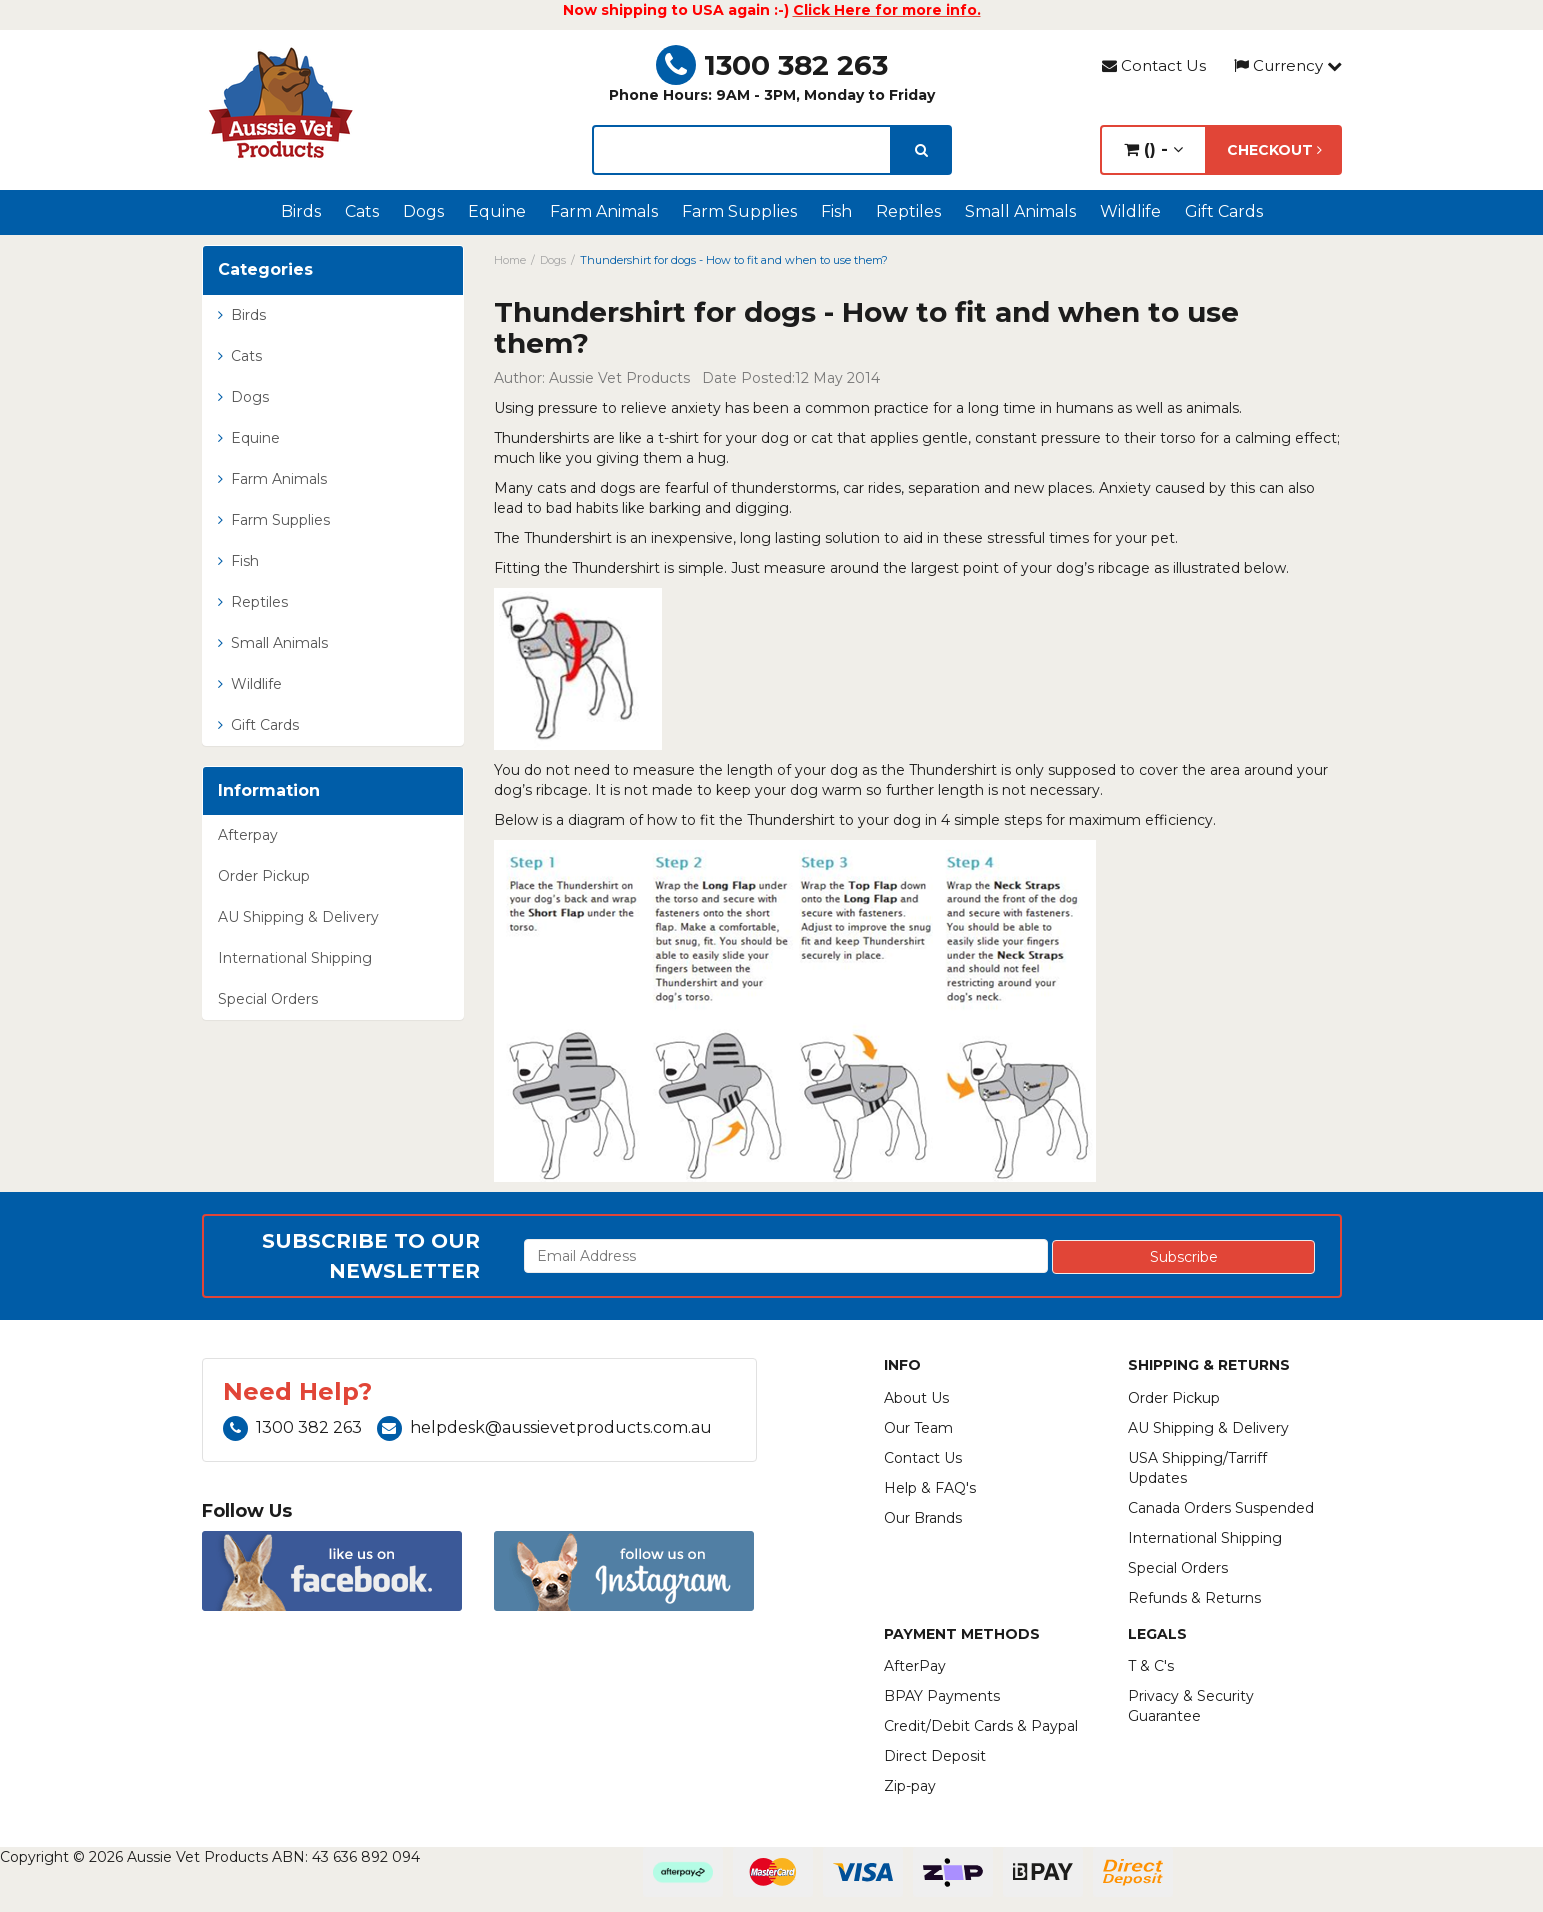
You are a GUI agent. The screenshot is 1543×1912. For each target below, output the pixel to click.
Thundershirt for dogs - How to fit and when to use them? (734, 260)
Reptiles (908, 211)
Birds (301, 211)
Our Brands (923, 1518)
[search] (921, 150)
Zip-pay (910, 1786)
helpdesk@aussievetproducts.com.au (544, 1427)
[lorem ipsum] (742, 150)
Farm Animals (604, 211)
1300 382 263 (772, 65)
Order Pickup (264, 876)
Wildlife (1130, 211)
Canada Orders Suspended (1221, 1508)
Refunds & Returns (1194, 1598)
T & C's (1151, 1666)
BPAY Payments (942, 1696)
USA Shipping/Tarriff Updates (1197, 1468)
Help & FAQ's (930, 1488)
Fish (836, 211)
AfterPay (915, 1666)
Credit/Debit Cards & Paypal (981, 1726)
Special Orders (268, 999)
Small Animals (1020, 211)
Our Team (918, 1428)
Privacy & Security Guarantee (1191, 1706)
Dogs (423, 211)
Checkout (1274, 150)
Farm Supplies (739, 211)
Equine (497, 211)
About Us (916, 1398)
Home (510, 260)
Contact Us (1154, 65)
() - (1153, 149)
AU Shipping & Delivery (298, 917)
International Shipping (295, 958)
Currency (1288, 65)
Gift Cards (1224, 211)
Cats (362, 211)
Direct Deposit (935, 1756)
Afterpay (248, 835)
